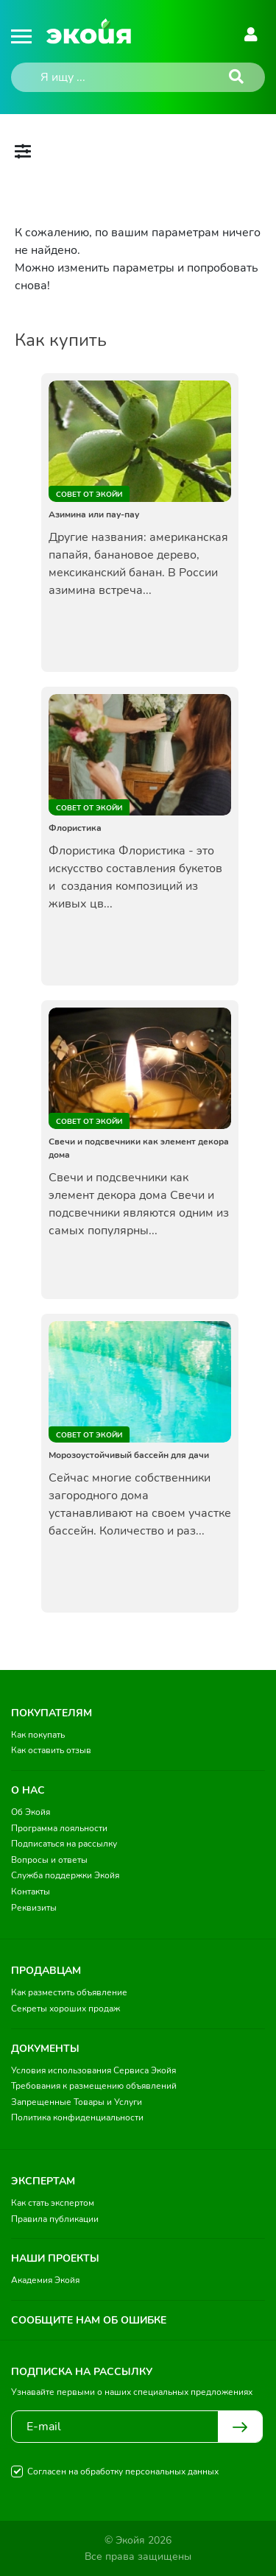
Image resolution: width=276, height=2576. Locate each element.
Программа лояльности (59, 1828)
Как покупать (38, 1735)
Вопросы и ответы (49, 1860)
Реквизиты (34, 1908)
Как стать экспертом (52, 2203)
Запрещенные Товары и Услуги (76, 2102)
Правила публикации (55, 2219)
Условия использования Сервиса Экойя (93, 2070)
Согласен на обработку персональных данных (123, 2471)
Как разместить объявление (69, 1992)
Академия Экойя (45, 2280)
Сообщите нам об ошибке (88, 2320)
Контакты (30, 1891)
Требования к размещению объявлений (94, 2086)
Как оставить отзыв (51, 1750)
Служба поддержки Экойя (65, 1875)
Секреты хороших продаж (65, 2008)
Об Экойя (30, 1812)
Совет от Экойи (89, 494)
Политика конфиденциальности (77, 2117)
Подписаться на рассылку (64, 1844)
